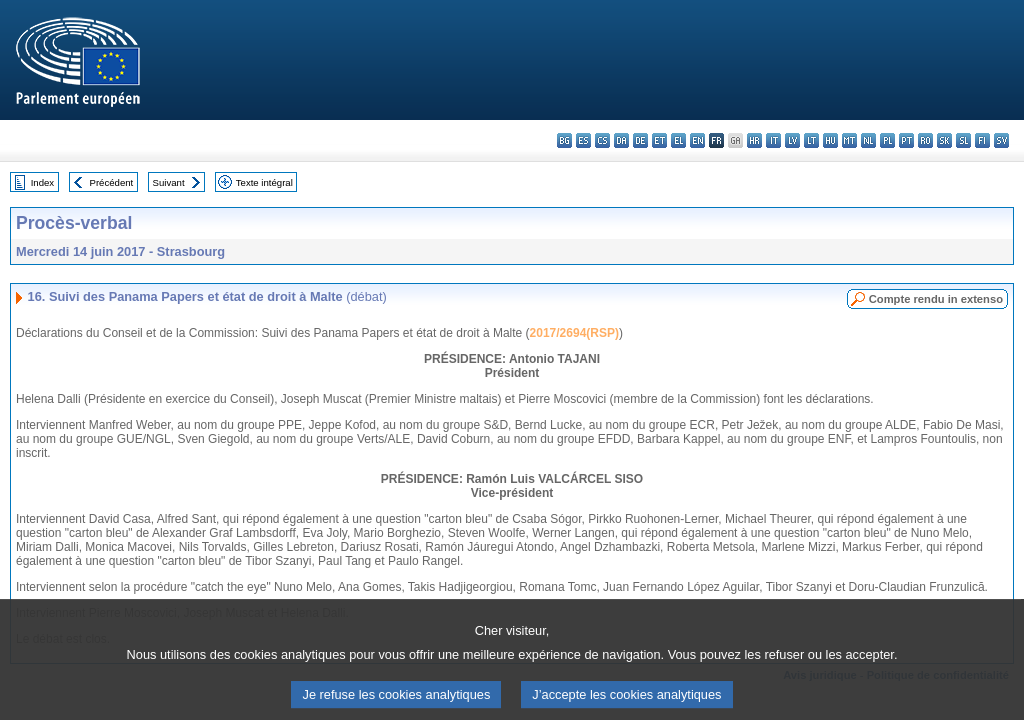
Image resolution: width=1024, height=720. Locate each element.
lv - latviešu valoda (792, 140)
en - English (697, 140)
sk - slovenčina (944, 140)
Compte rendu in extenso (936, 299)
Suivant (169, 182)
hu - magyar (830, 140)
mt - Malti (849, 140)
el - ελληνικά (678, 140)
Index (42, 182)
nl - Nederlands (868, 140)
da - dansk (621, 140)
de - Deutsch (640, 140)
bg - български (564, 140)
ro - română (925, 140)
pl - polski (887, 140)
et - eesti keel (659, 140)
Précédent (112, 182)
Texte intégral (264, 182)
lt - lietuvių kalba (811, 140)
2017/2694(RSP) (574, 333)
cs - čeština (602, 140)
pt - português (906, 140)
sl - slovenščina (963, 140)
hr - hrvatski (754, 140)
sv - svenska (1001, 140)
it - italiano (773, 140)
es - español (583, 140)
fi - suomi (982, 140)
